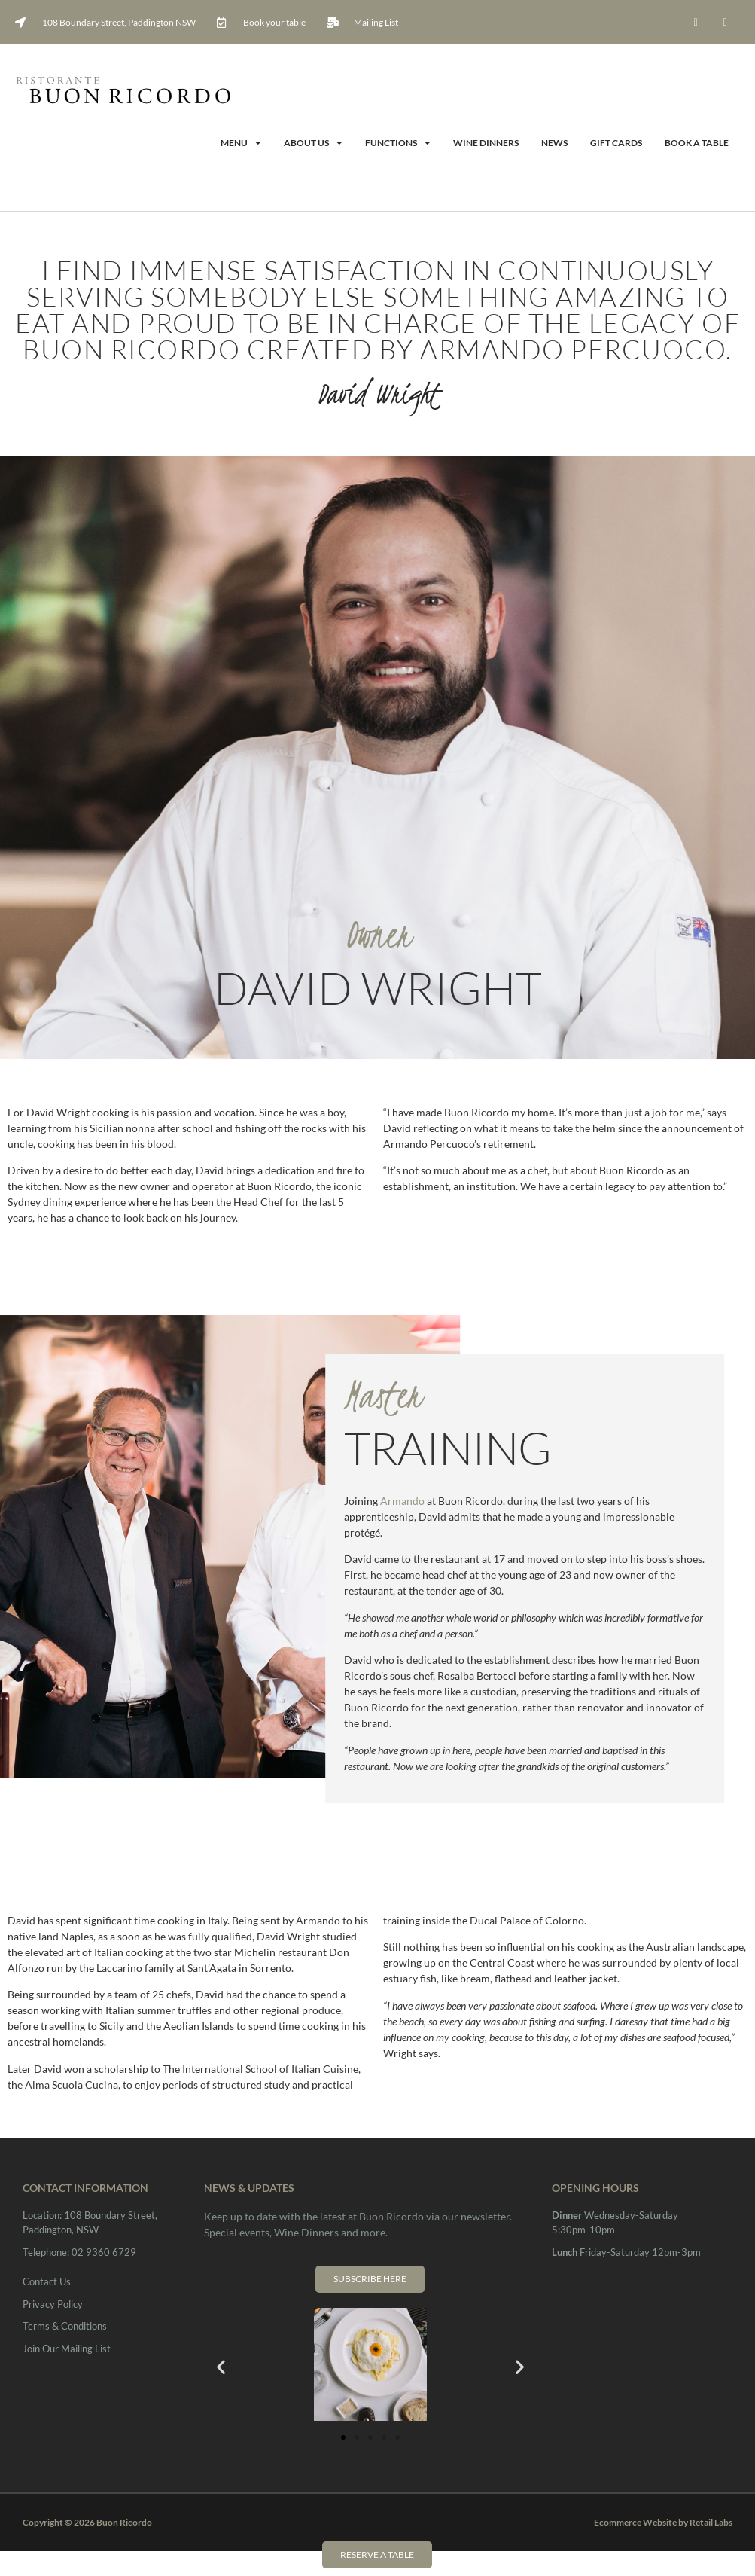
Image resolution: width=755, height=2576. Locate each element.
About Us (313, 143)
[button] (221, 2366)
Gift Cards (616, 142)
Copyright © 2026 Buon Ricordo (87, 2522)
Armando (402, 1500)
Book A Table (697, 142)
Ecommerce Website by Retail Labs (663, 2522)
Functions (398, 143)
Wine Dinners (486, 142)
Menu (241, 143)
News (554, 142)
